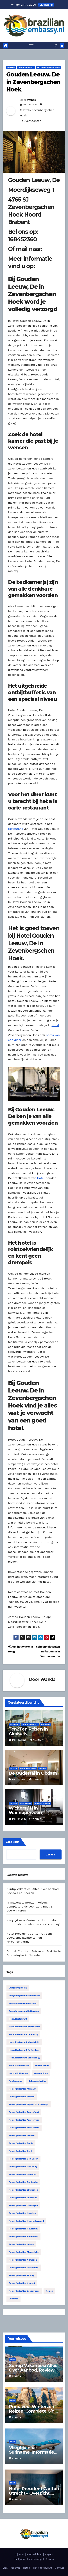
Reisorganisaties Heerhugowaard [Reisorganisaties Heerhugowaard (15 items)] (26, 2221)
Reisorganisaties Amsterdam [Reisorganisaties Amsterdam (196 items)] (24, 2127)
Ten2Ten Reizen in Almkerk (28, 1731)
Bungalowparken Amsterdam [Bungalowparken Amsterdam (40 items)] (24, 1995)
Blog (12, 2360)
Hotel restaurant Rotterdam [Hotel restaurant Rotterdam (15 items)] (24, 2050)
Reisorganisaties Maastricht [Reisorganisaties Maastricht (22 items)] (23, 2252)
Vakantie (45, 1724)
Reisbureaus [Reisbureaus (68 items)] (15, 2081)
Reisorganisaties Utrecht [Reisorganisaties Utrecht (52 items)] (22, 2283)
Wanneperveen (42, 1803)
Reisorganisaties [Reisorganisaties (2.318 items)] (37, 2081)
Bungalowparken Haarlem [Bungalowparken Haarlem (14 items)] (22, 2003)
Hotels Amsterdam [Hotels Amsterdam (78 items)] (19, 2065)
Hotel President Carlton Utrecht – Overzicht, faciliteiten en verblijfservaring (30, 1937)
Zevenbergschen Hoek (48, 67)
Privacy (50, 2559)
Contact (59, 2567)
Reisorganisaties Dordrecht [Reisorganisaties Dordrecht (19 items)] (23, 2182)
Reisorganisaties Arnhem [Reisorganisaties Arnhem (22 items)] (22, 2135)
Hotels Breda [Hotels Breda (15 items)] (42, 2065)
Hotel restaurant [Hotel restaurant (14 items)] (18, 2019)
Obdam (42, 1768)
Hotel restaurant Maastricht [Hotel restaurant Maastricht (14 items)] (24, 2042)
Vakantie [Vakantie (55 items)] (13, 2298)
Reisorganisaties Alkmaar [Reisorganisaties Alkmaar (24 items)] (22, 2089)
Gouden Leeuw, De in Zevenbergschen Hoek (33, 82)
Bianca (15, 2376)
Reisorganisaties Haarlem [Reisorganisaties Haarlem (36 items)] (22, 2213)
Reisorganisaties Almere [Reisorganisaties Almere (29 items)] (22, 2096)
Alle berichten (34, 2554)
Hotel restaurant (42, 2567)
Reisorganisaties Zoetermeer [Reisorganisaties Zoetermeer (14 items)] (24, 2291)
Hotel (55, 1025)
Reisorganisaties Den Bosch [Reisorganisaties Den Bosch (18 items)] (23, 2159)
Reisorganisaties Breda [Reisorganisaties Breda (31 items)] (21, 2143)
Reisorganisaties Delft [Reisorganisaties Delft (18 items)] (20, 2151)
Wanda (31, 100)
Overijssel (25, 1803)
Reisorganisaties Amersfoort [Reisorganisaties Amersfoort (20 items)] (24, 2112)
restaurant (15, 828)
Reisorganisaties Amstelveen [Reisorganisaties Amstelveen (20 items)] (24, 2120)
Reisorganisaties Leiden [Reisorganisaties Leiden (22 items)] (21, 2244)
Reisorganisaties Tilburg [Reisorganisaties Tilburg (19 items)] (21, 2275)
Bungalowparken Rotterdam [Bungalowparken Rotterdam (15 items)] (24, 2011)
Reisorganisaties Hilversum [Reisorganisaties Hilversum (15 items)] (23, 2228)
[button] (56, 45)
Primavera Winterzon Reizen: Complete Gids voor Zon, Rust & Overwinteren (29, 1906)
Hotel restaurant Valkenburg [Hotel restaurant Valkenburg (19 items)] (24, 2057)
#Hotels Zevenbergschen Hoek (37, 112)
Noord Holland (28, 1768)
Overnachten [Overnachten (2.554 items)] (41, 2073)
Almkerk (14, 1724)
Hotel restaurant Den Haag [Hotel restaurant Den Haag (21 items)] (23, 2034)
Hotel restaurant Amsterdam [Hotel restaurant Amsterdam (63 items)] (24, 2026)
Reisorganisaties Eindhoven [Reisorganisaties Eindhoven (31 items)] (23, 2190)
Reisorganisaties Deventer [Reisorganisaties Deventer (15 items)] (23, 2174)
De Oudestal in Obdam (33, 1773)
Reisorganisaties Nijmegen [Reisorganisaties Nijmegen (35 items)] (23, 2260)
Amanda (36, 1740)
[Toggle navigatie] (31, 45)
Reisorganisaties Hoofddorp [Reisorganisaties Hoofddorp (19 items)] (23, 2236)
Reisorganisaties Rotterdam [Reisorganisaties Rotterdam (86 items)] (23, 2267)
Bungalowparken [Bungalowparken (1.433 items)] (18, 1988)
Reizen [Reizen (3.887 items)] (49, 2291)
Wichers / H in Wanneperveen (25, 1810)
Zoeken (50, 1854)
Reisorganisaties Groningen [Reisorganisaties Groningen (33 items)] (23, 2205)
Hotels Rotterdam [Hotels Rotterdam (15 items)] (18, 2073)
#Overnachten (31, 121)
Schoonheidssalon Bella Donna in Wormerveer (48, 1651)
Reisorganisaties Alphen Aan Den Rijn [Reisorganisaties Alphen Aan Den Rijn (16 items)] (28, 2104)
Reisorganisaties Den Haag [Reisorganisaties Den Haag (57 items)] (23, 2166)
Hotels (11, 67)
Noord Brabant (26, 67)
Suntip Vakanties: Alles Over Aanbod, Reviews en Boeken (33, 2370)
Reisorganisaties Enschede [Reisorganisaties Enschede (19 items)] (23, 2197)
